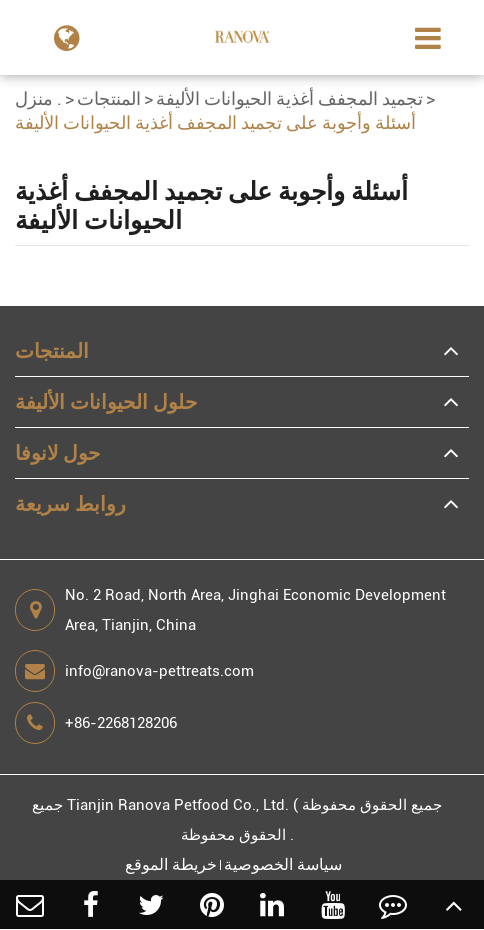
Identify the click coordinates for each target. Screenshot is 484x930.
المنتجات (109, 98)
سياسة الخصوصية (283, 864)
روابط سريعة (70, 504)
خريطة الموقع (171, 864)
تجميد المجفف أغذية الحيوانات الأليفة (289, 98)
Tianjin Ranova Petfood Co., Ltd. (178, 805)
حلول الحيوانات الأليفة (106, 402)
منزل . (38, 98)
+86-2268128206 (96, 723)
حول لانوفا (57, 453)
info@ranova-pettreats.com (134, 671)
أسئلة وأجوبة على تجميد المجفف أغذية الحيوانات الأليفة (215, 122)
